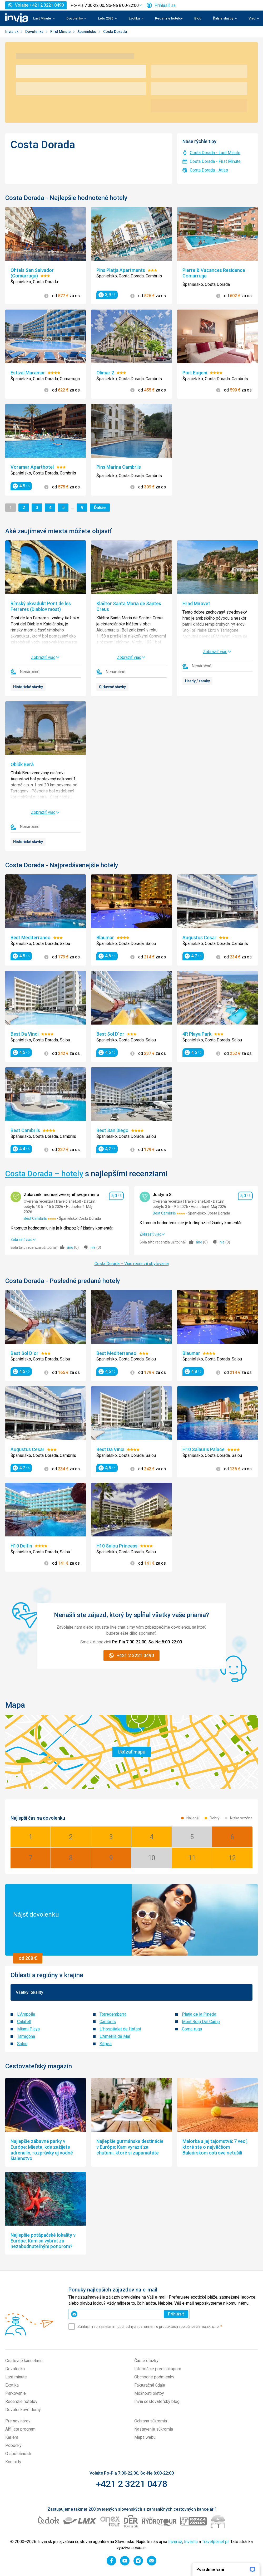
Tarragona (26, 2036)
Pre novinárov (18, 2420)
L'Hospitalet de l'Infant (120, 2028)
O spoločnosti (18, 2453)
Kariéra (11, 2437)
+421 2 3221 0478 (131, 2484)
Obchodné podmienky (154, 2376)
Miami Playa (28, 2028)
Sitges (106, 2043)
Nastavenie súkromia (153, 2429)
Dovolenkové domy (23, 2409)
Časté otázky (146, 2360)
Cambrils (108, 2021)
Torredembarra (113, 2014)
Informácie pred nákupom (157, 2368)
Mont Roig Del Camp (201, 2021)
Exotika (12, 2385)
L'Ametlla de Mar (115, 2036)
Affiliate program (20, 2429)
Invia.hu (191, 2541)
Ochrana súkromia (150, 2420)
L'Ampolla (26, 2014)
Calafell (24, 2021)
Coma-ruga (192, 2028)
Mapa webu (145, 2437)
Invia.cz (175, 2541)
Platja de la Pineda (199, 2014)
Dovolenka (34, 32)
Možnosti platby (149, 2393)
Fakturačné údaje (149, 2385)
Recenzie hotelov (169, 18)
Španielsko (87, 32)
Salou (22, 2043)
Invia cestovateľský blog (157, 2401)
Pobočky (13, 2445)
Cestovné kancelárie (24, 2360)
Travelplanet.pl (215, 2541)
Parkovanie (15, 2393)
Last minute (16, 2376)
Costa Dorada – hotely (44, 1173)
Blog (197, 18)
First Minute (60, 32)
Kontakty (13, 2461)
